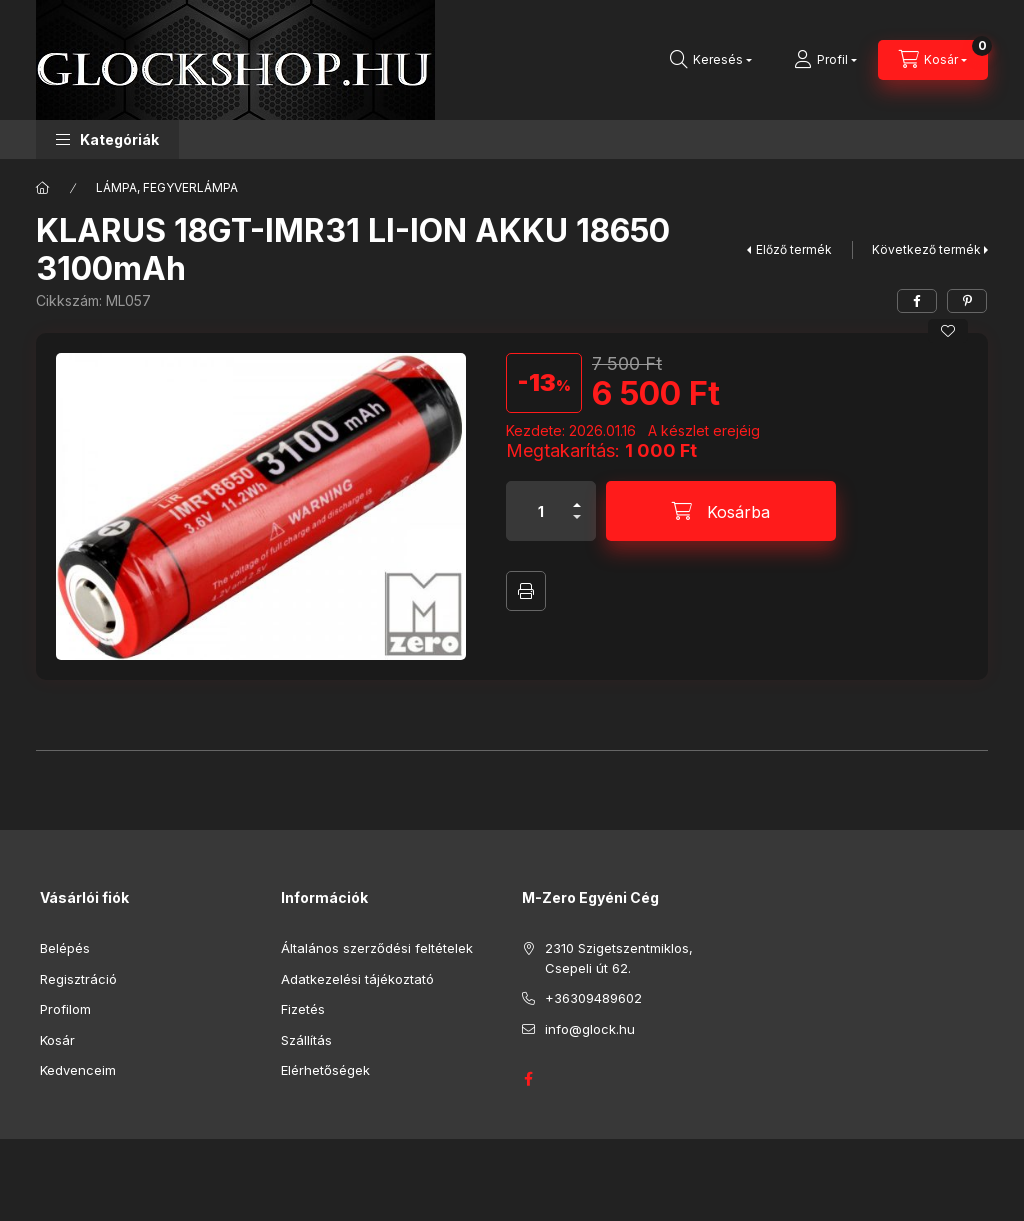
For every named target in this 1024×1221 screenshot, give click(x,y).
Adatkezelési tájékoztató (357, 979)
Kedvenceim (78, 1070)
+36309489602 (593, 998)
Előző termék (794, 249)
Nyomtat (526, 591)
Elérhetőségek (325, 1070)
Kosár (57, 1040)
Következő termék (926, 249)
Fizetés (303, 1009)
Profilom (65, 1009)
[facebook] (917, 301)
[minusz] (577, 525)
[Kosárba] (721, 511)
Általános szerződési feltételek (377, 948)
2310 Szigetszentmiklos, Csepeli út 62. (619, 958)
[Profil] (825, 60)
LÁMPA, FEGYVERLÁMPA (167, 187)
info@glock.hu (590, 1029)
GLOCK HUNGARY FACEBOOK (528, 1079)
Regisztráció (78, 979)
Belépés (65, 948)
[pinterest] (967, 301)
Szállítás (306, 1040)
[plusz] (577, 496)
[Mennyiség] (541, 511)
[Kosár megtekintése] (933, 60)
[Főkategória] (43, 188)
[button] (107, 139)
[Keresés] (711, 60)
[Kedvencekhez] (948, 331)
